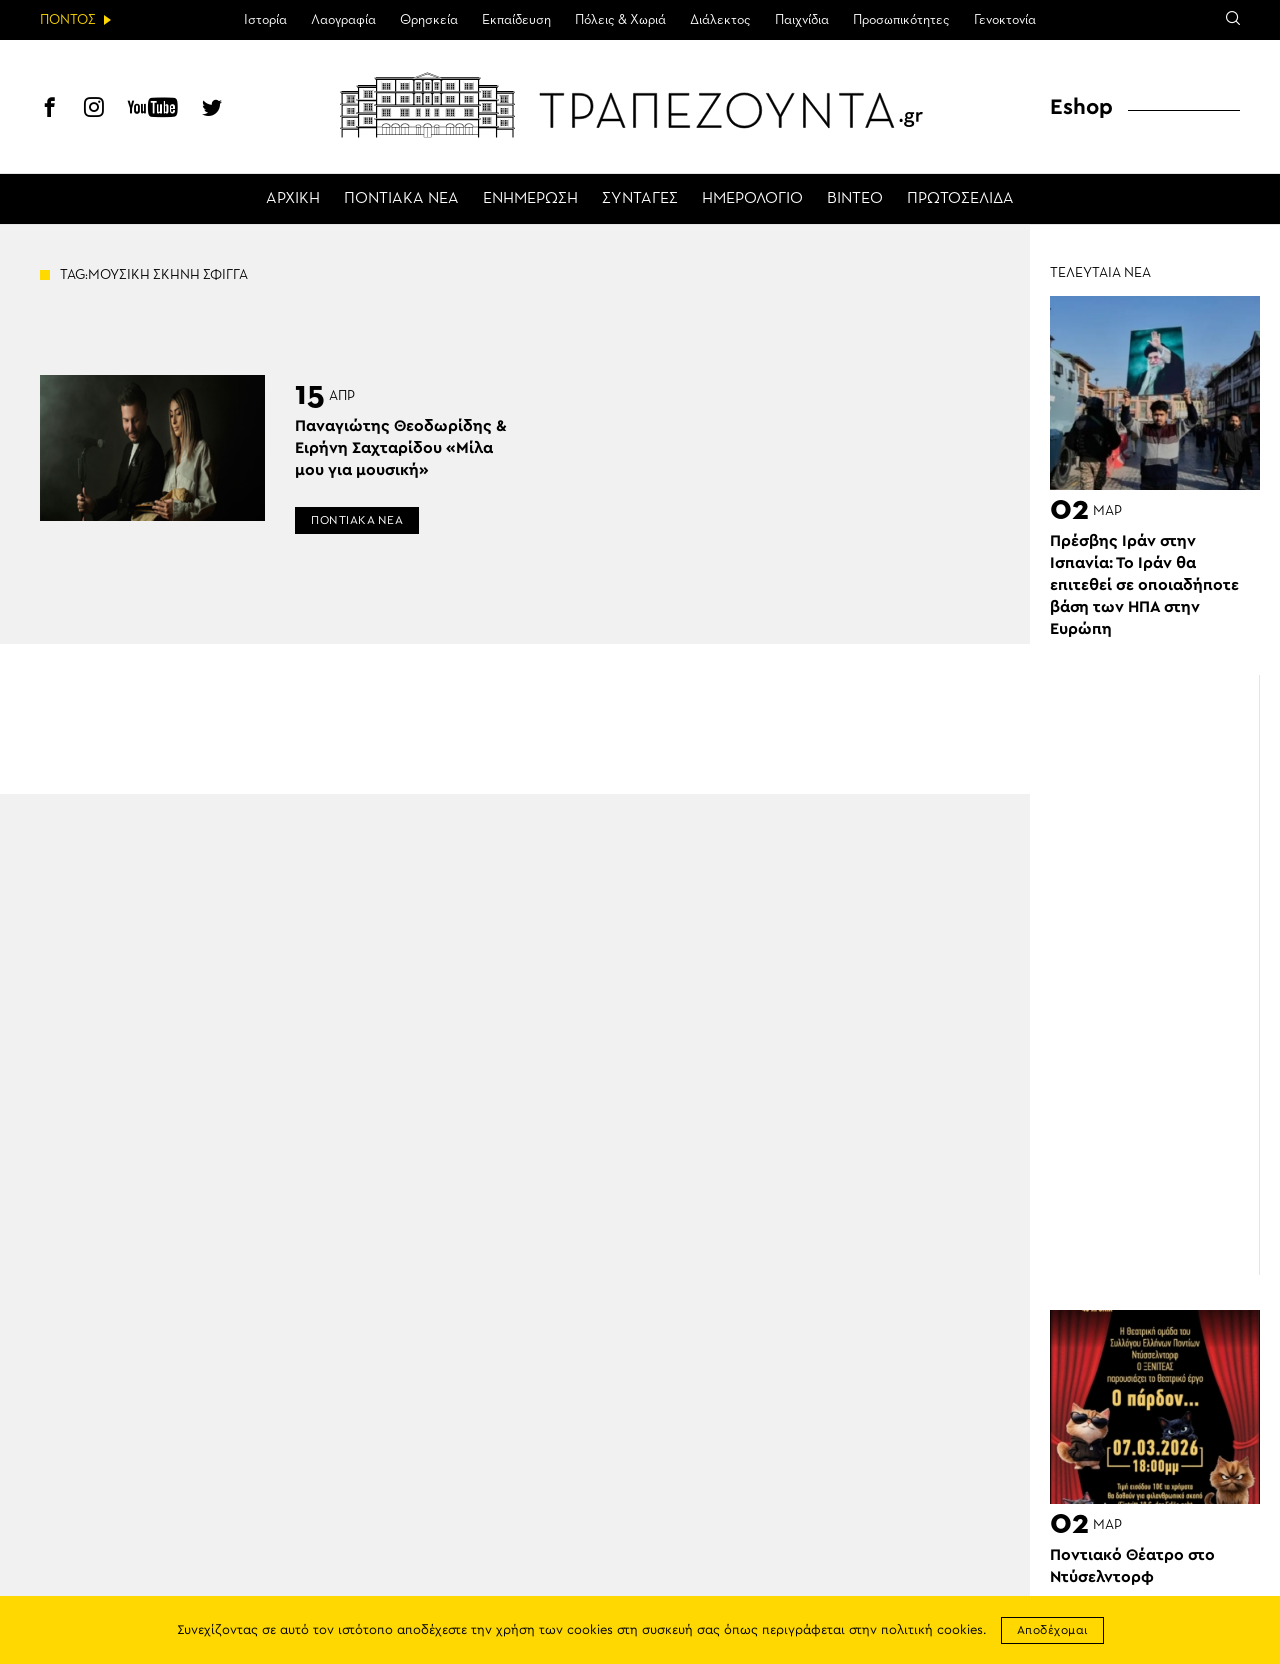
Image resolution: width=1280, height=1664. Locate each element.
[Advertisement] (1165, 975)
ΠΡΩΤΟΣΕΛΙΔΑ (960, 199)
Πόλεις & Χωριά (620, 20)
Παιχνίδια (802, 20)
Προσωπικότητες (901, 20)
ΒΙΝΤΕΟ (855, 199)
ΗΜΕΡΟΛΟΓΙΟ (752, 199)
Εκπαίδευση (516, 20)
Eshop (1081, 107)
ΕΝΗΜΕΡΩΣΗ (530, 199)
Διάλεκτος (720, 20)
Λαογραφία (343, 20)
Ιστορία (265, 20)
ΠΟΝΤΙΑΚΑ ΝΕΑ (401, 199)
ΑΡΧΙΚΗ (293, 199)
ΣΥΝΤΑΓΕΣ (640, 199)
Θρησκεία (429, 20)
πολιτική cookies (932, 1630)
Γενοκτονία (1005, 20)
